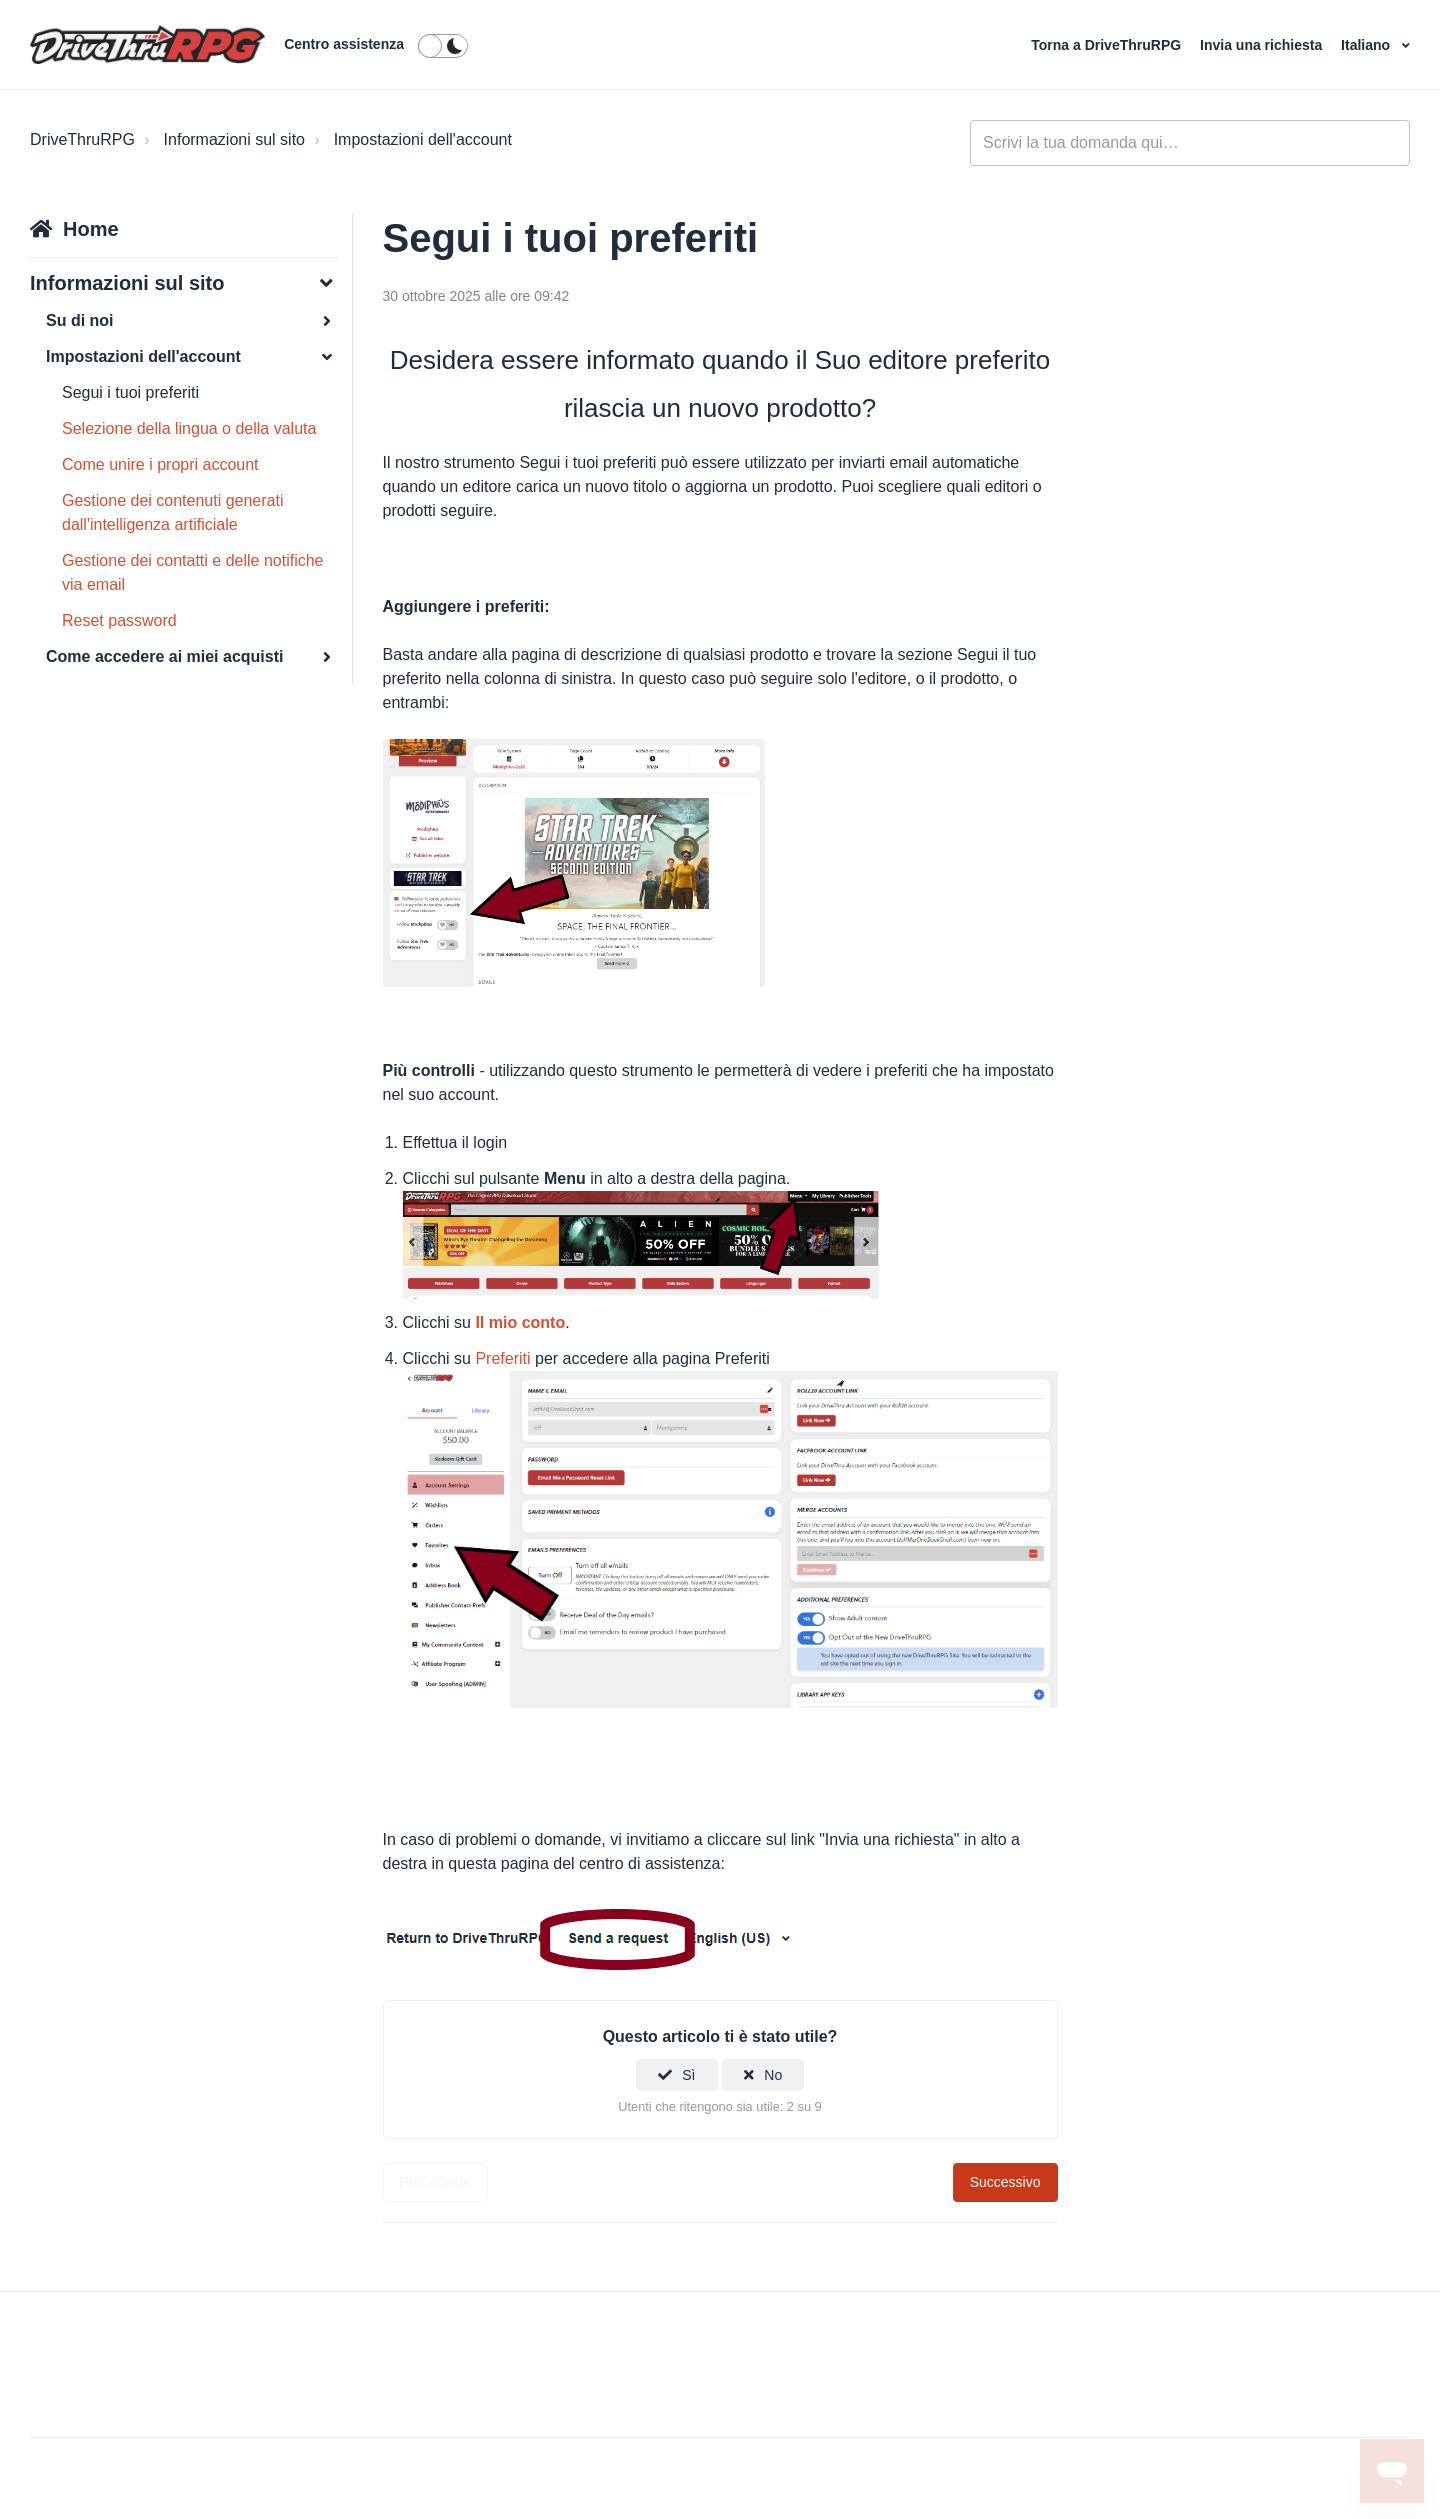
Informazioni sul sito (234, 139)
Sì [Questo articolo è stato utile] (688, 2075)
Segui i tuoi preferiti (130, 392)
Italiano (1367, 45)
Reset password (119, 620)
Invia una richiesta (1263, 45)
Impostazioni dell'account (423, 139)
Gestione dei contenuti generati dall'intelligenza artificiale (172, 512)
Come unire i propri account (160, 464)
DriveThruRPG (82, 139)
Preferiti (502, 1358)
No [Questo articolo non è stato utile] (773, 2075)
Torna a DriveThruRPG (1108, 45)
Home (91, 229)
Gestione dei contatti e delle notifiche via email (193, 572)
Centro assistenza (344, 44)
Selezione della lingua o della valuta (189, 428)
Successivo (1005, 2182)
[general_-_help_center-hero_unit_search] (1190, 143)
